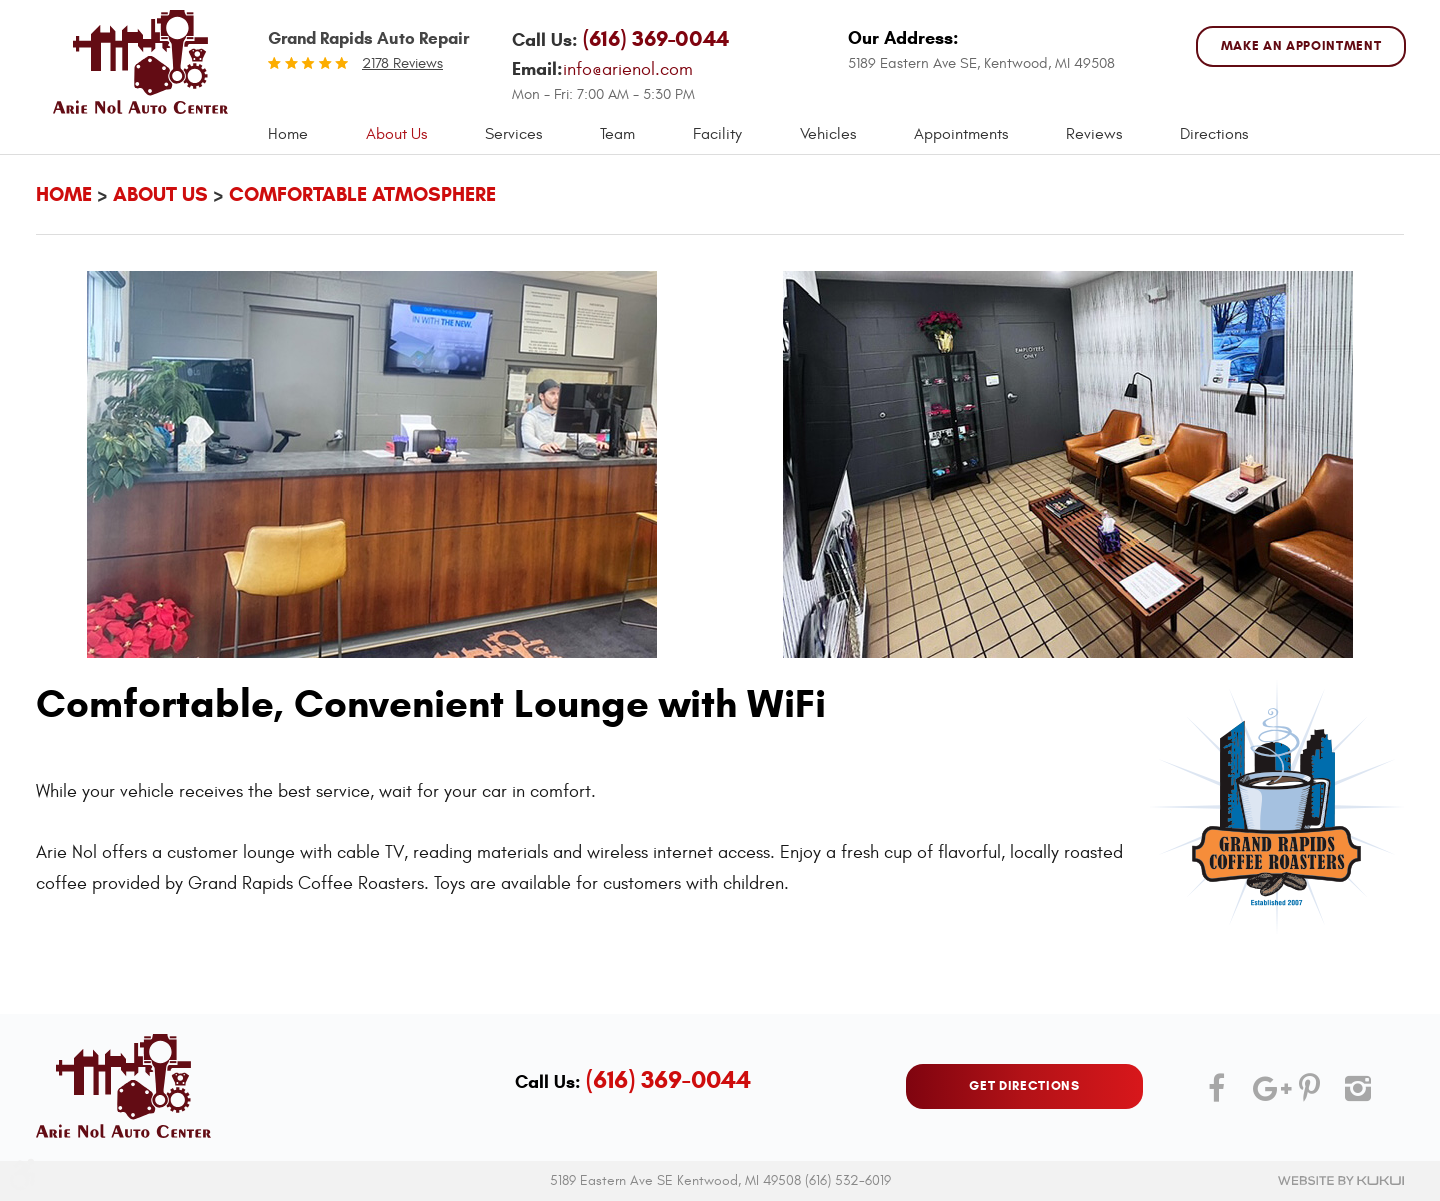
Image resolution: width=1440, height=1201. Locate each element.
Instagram (1355, 1095)
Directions (1214, 134)
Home (288, 134)
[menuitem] (288, 134)
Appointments (961, 134)
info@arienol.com (628, 69)
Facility (717, 134)
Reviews (1094, 134)
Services (513, 134)
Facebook (1217, 1095)
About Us (396, 134)
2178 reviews (402, 63)
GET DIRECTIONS (1024, 1086)
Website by (1341, 1180)
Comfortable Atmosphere (362, 194)
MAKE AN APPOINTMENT (1301, 46)
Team (617, 134)
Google (1263, 1095)
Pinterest (1309, 1095)
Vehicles (828, 134)
